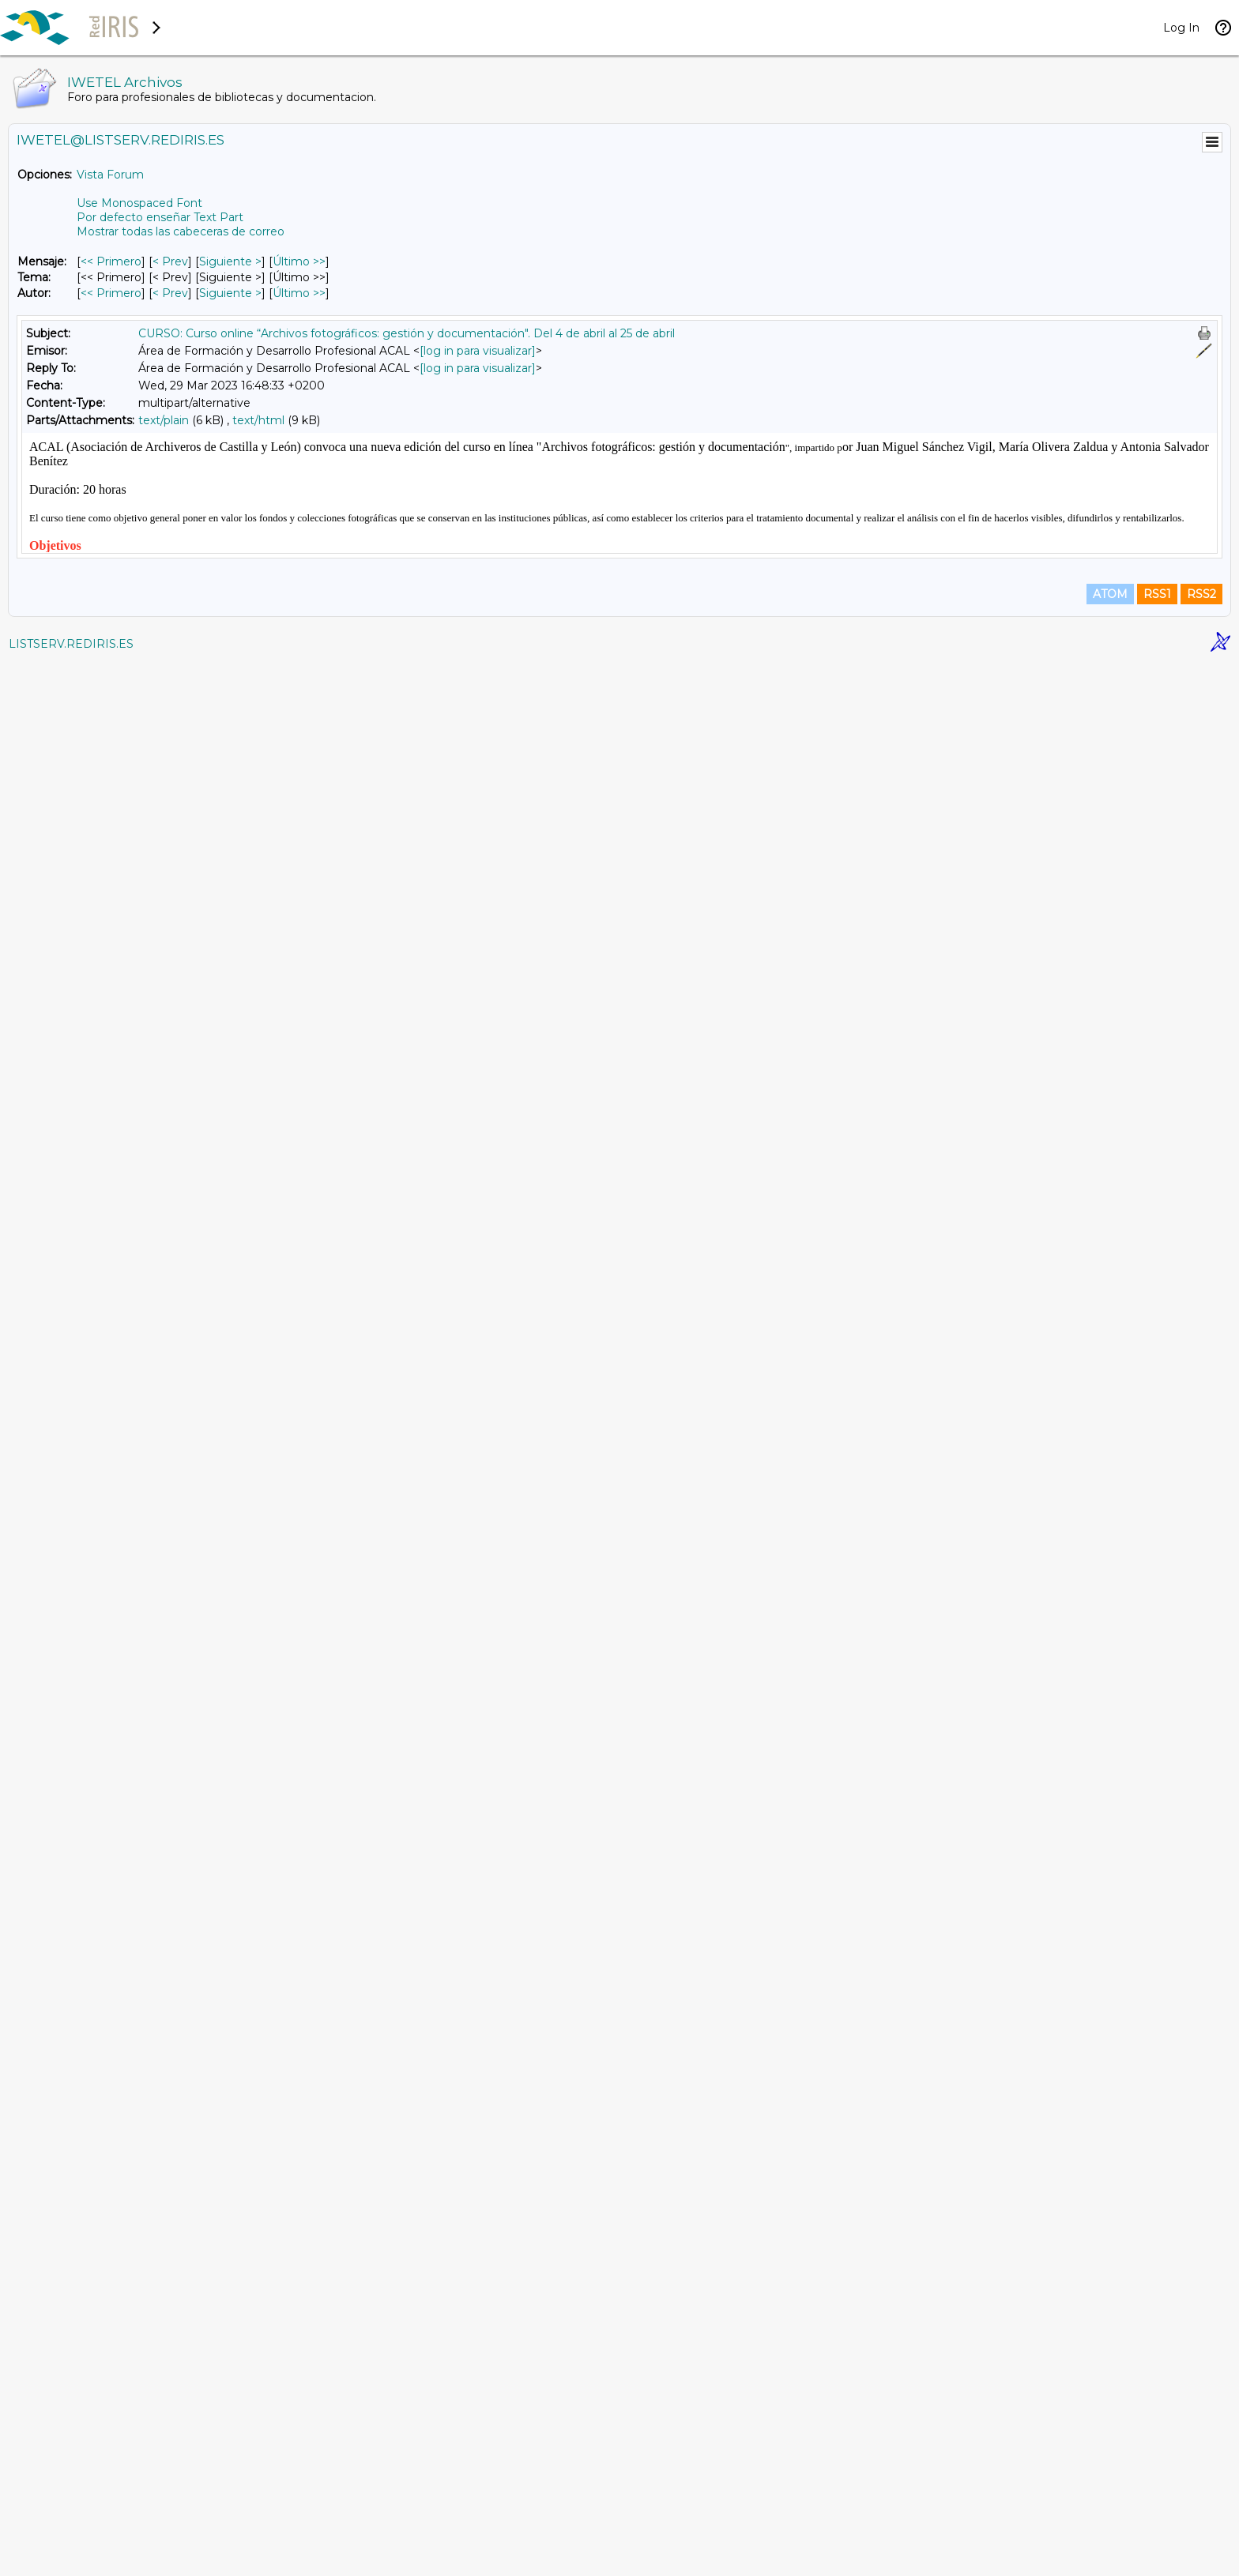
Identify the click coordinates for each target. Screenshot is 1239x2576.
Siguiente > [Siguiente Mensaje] (230, 261)
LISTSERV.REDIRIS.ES (71, 2556)
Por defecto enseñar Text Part (160, 217)
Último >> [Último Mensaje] (299, 261)
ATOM (1110, 2506)
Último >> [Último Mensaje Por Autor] (299, 293)
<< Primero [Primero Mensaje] (111, 261)
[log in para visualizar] (478, 351)
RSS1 (1157, 2506)
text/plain (163, 420)
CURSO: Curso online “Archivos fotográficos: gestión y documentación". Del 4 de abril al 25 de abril (406, 333)
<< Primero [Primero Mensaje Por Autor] (111, 293)
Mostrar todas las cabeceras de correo (180, 231)
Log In (1181, 28)
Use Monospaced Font (139, 203)
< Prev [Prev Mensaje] (170, 261)
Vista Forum (110, 174)
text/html (258, 420)
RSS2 (1201, 2506)
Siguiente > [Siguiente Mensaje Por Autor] (230, 293)
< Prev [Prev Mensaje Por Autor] (170, 293)
